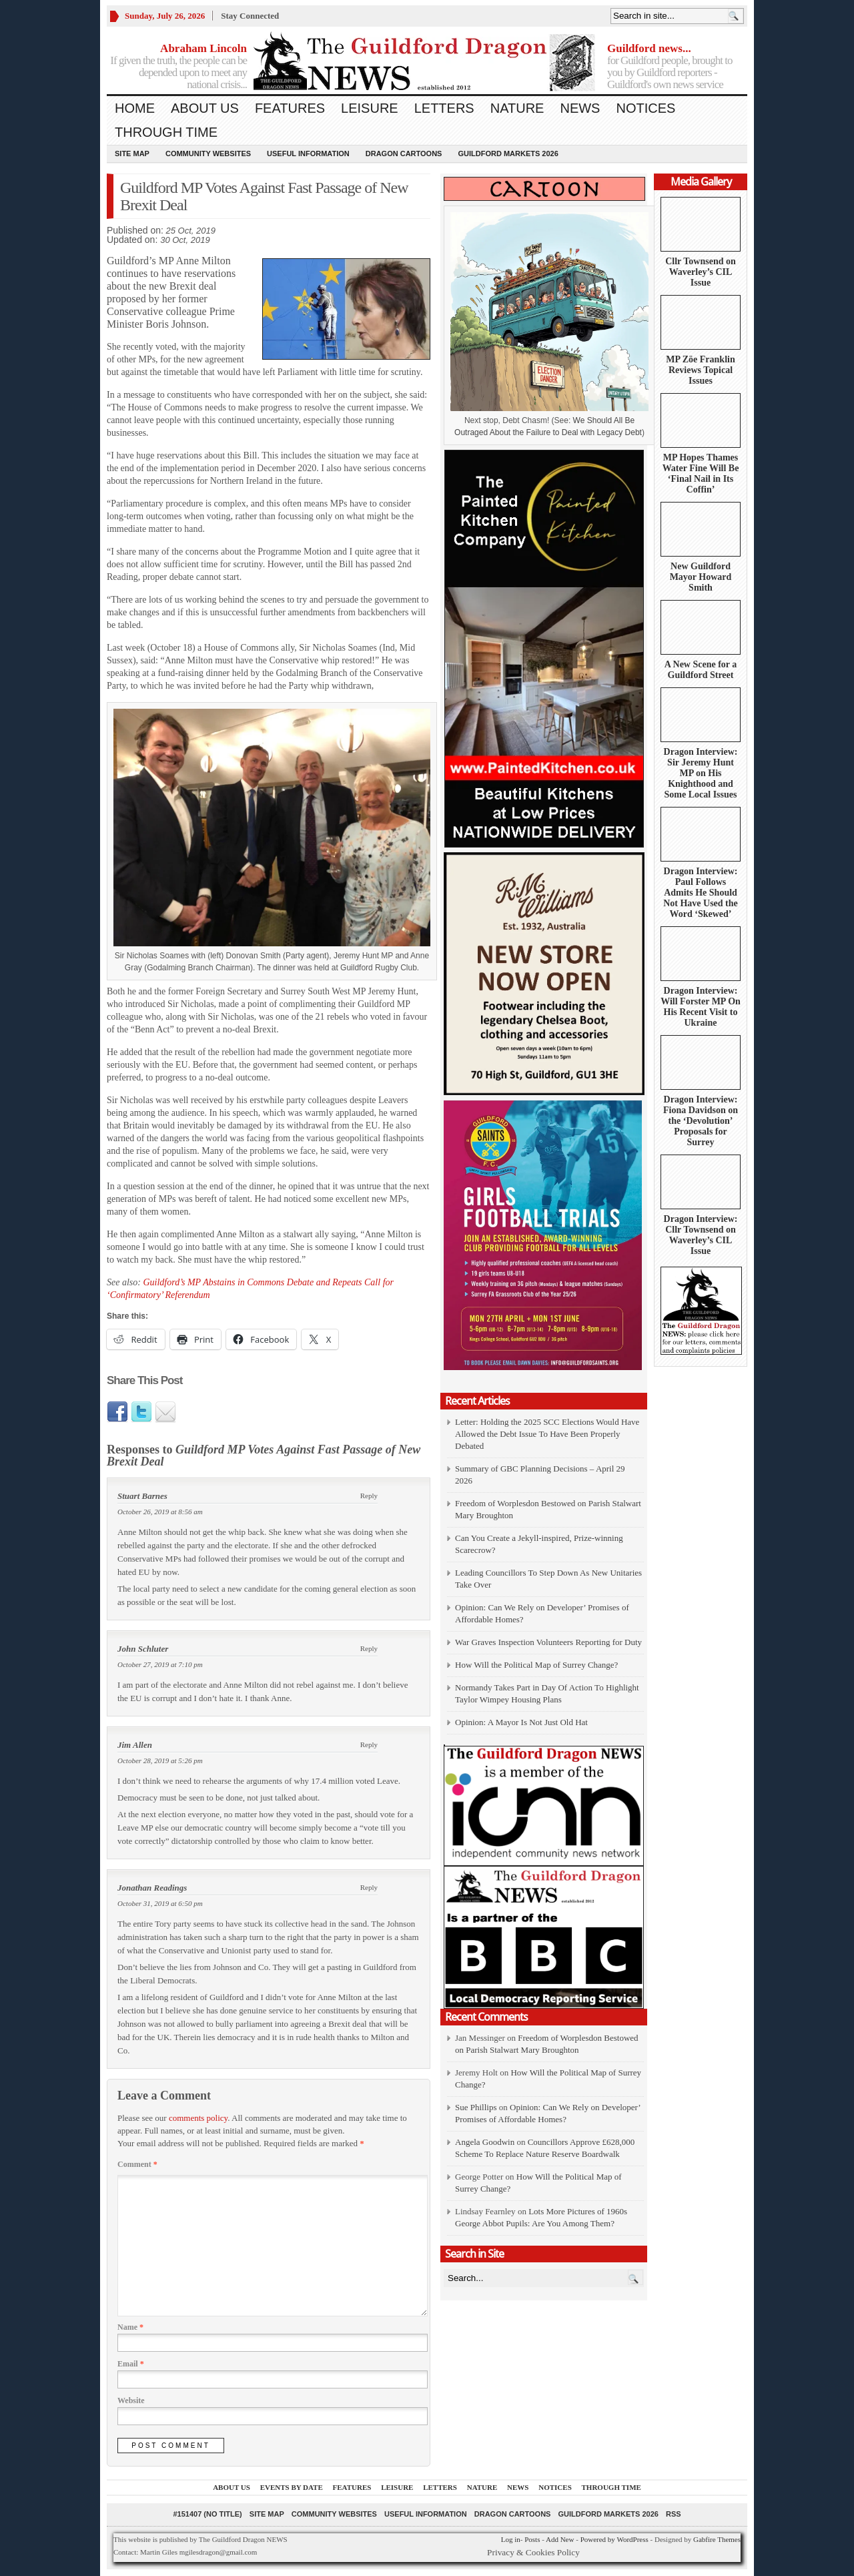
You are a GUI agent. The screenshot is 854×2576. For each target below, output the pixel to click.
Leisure (369, 108)
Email (130, 2363)
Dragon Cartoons (404, 153)
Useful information (308, 153)
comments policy (198, 2118)
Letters (444, 108)
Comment (137, 2164)
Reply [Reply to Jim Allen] (369, 1744)
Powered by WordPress (614, 2539)
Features (290, 108)
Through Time (166, 132)
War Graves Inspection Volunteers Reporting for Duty (548, 1642)
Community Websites (208, 153)
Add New (560, 2539)
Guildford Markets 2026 (508, 153)
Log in (510, 2539)
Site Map (132, 153)
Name (130, 2327)
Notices (645, 108)
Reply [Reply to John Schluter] (369, 1648)
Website (131, 2400)
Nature (517, 108)
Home (135, 108)
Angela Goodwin (484, 2142)
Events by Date (291, 2487)
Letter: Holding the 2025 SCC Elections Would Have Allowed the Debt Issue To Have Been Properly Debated (547, 1434)
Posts (532, 2539)
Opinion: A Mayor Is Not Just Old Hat (521, 1722)
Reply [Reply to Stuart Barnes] (369, 1496)
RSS (673, 2514)
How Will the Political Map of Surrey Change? (536, 1665)
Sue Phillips (476, 2107)
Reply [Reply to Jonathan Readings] (369, 1887)
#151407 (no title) (207, 2514)
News (580, 108)
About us (205, 108)
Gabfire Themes (717, 2539)
